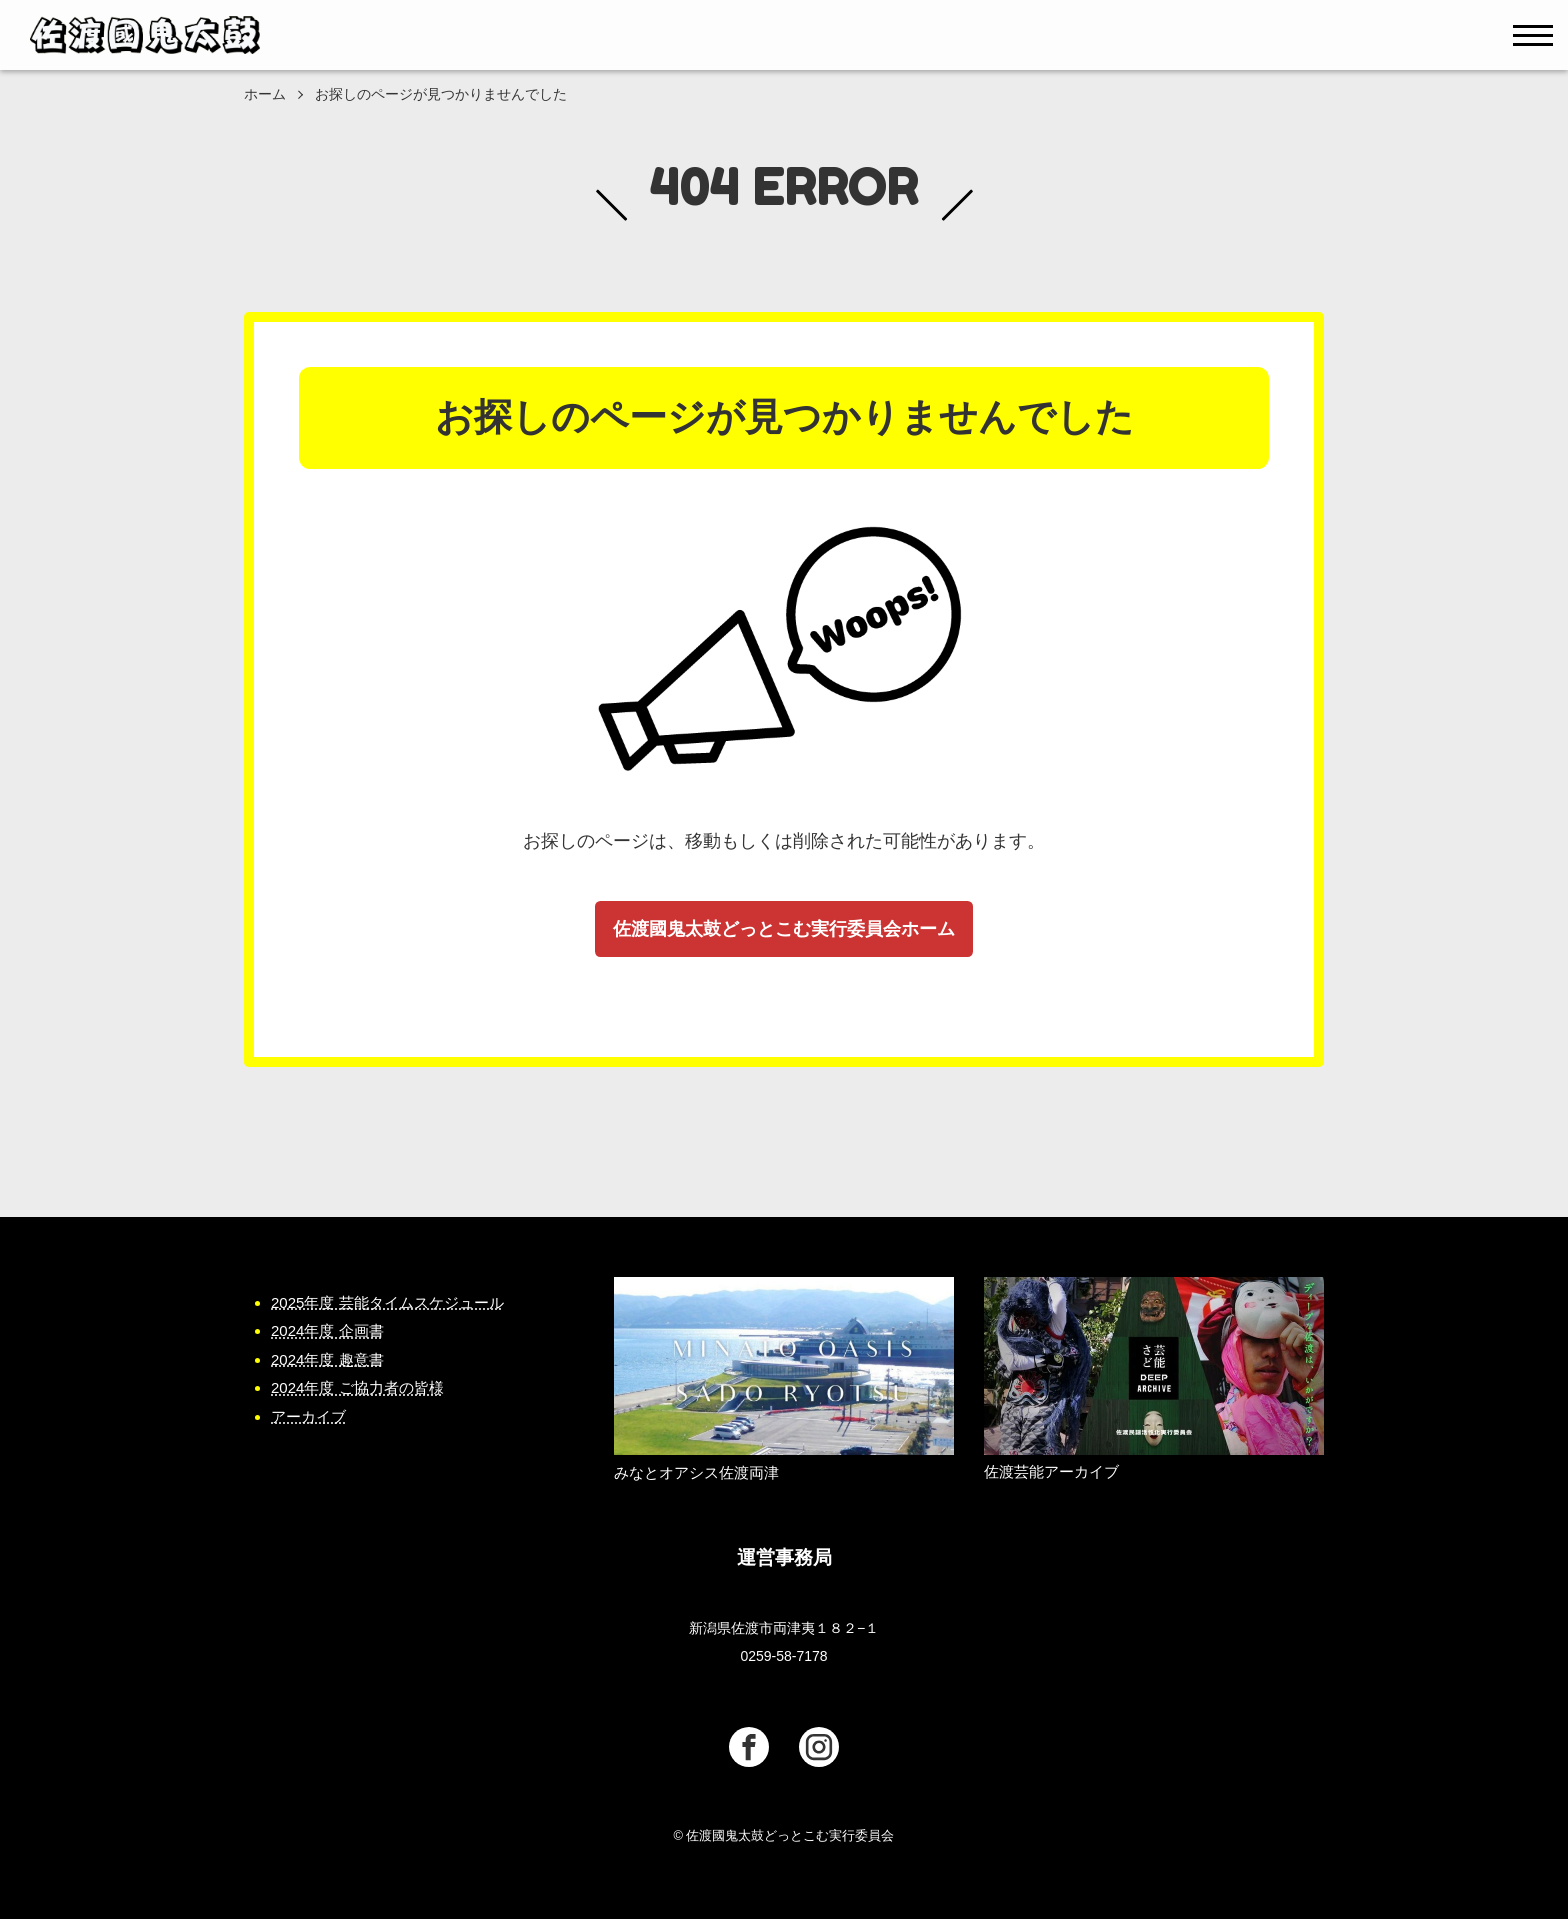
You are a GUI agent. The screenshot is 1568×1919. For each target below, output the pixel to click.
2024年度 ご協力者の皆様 (357, 1387)
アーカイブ (308, 1416)
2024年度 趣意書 (327, 1359)
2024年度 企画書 (327, 1330)
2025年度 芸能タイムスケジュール (387, 1302)
